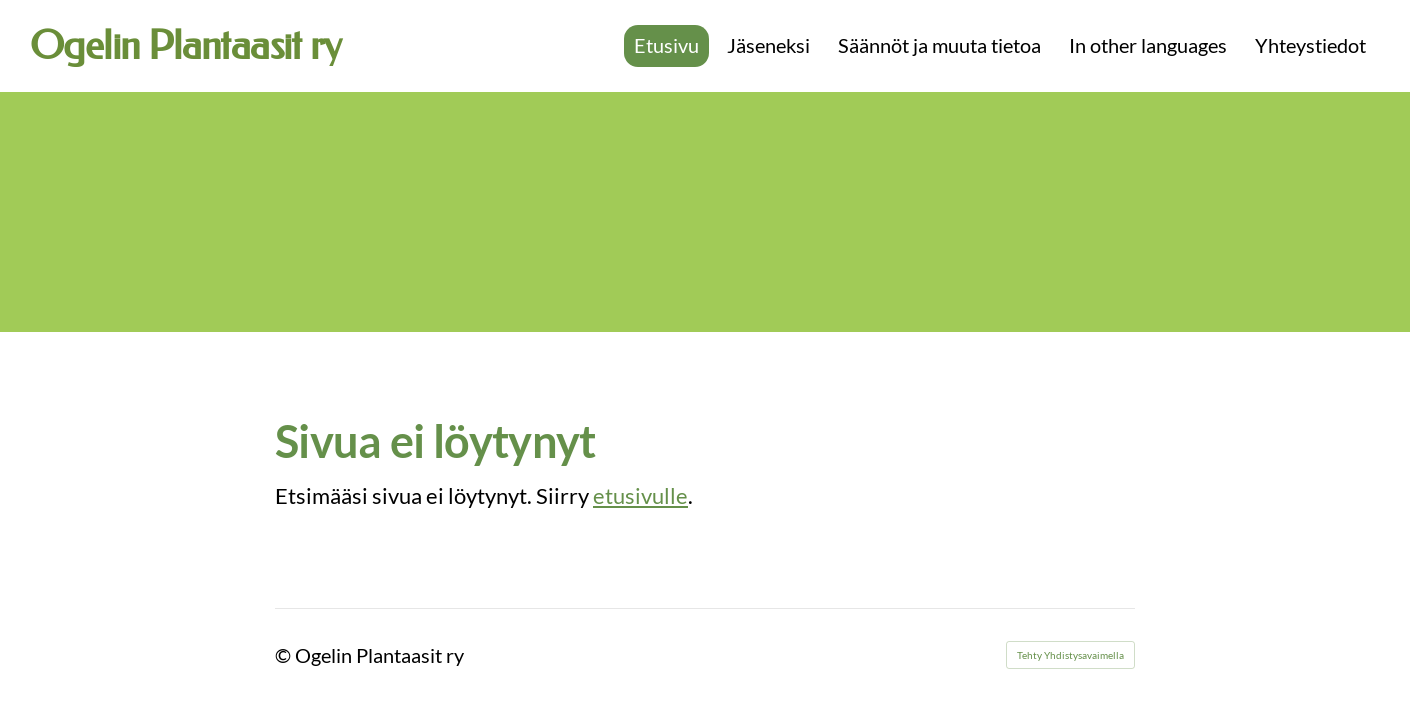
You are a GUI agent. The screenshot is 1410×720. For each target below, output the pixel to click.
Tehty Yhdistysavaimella (1070, 655)
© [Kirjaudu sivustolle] (285, 655)
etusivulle (640, 495)
